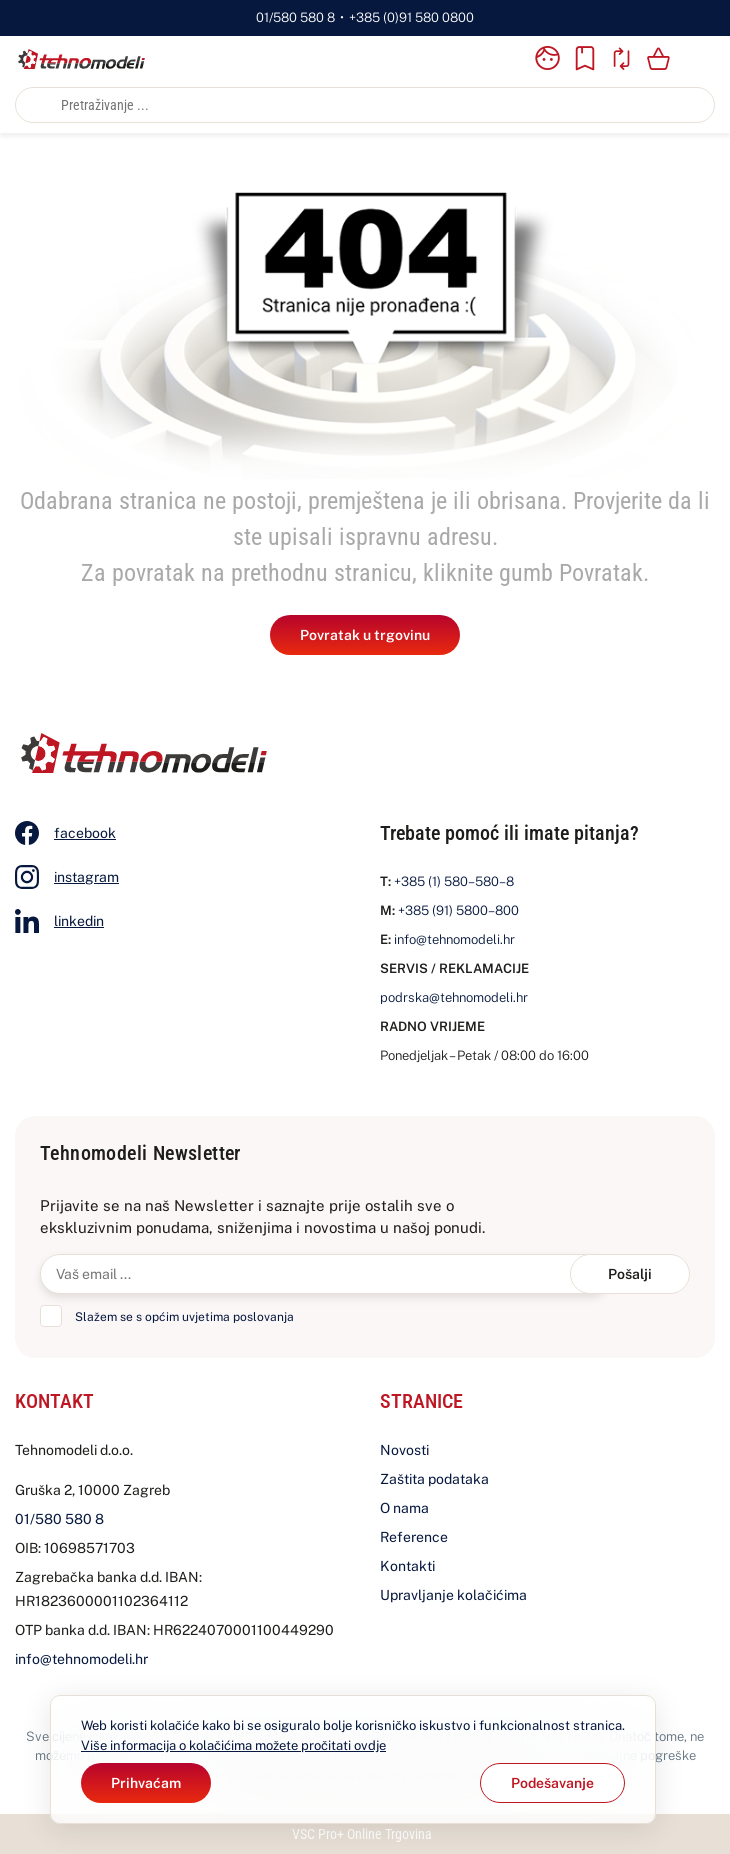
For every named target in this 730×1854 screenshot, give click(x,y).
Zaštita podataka (434, 1479)
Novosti (404, 1450)
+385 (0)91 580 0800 (411, 17)
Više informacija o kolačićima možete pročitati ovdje (233, 1745)
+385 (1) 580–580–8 (454, 881)
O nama (404, 1508)
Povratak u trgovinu (365, 635)
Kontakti (407, 1566)
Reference (414, 1537)
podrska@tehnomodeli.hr (454, 997)
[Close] (146, 1783)
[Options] (552, 1783)
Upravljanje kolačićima (453, 1595)
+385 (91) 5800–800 (458, 910)
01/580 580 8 (295, 17)
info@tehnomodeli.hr (454, 939)
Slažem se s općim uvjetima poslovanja (184, 1317)
